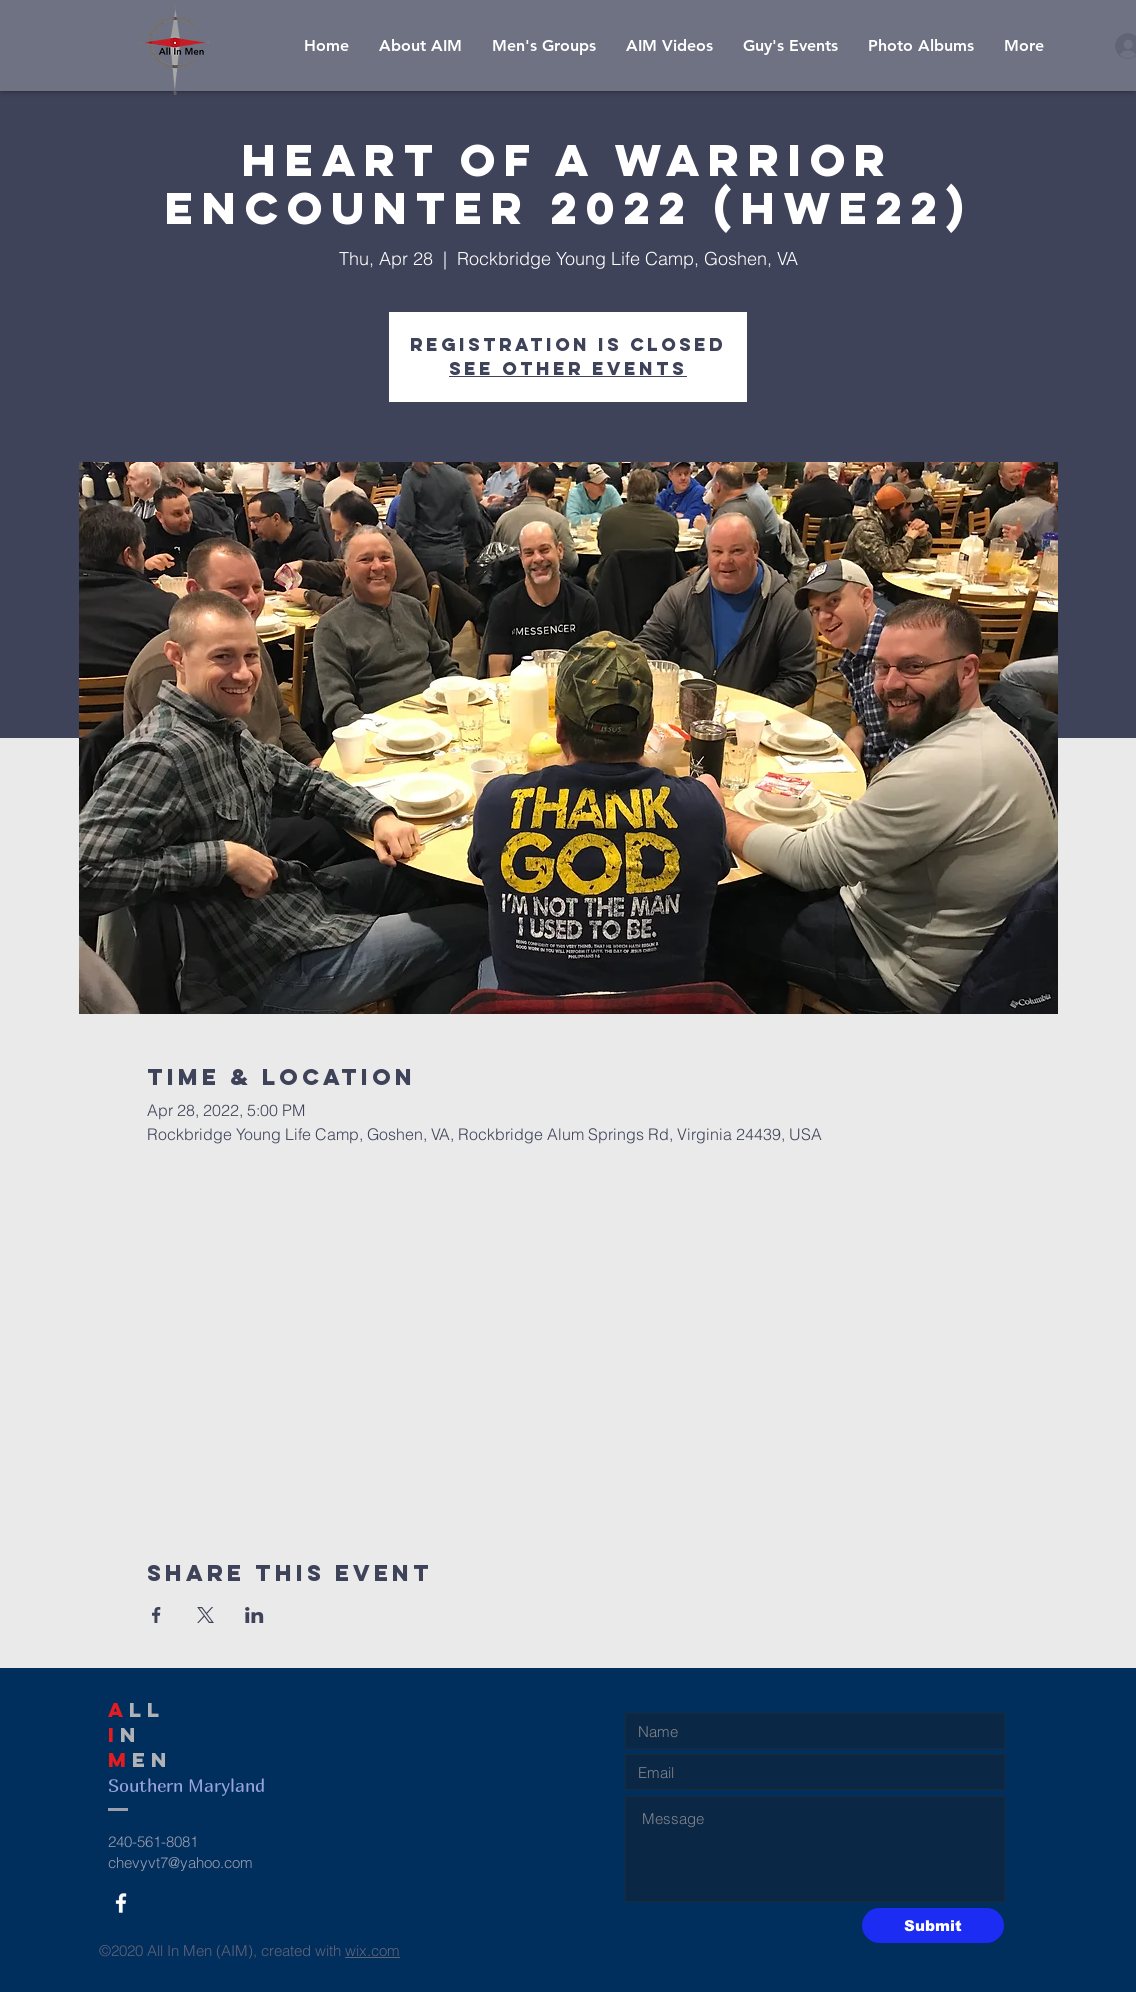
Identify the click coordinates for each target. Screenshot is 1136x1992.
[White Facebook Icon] (121, 1903)
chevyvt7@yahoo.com (180, 1862)
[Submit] (933, 1925)
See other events (568, 368)
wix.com (372, 1950)
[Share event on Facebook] (156, 1615)
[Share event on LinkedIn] (254, 1615)
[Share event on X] (205, 1615)
